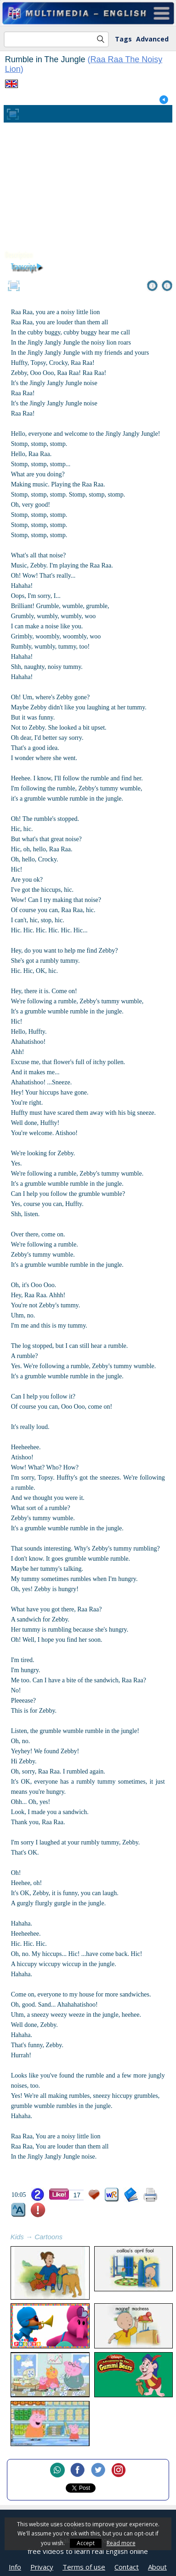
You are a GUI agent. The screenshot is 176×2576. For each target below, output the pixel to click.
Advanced (152, 39)
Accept (86, 2543)
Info (15, 2566)
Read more (121, 2543)
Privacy (41, 2566)
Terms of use (83, 2566)
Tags (123, 39)
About (157, 2566)
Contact (126, 2566)
